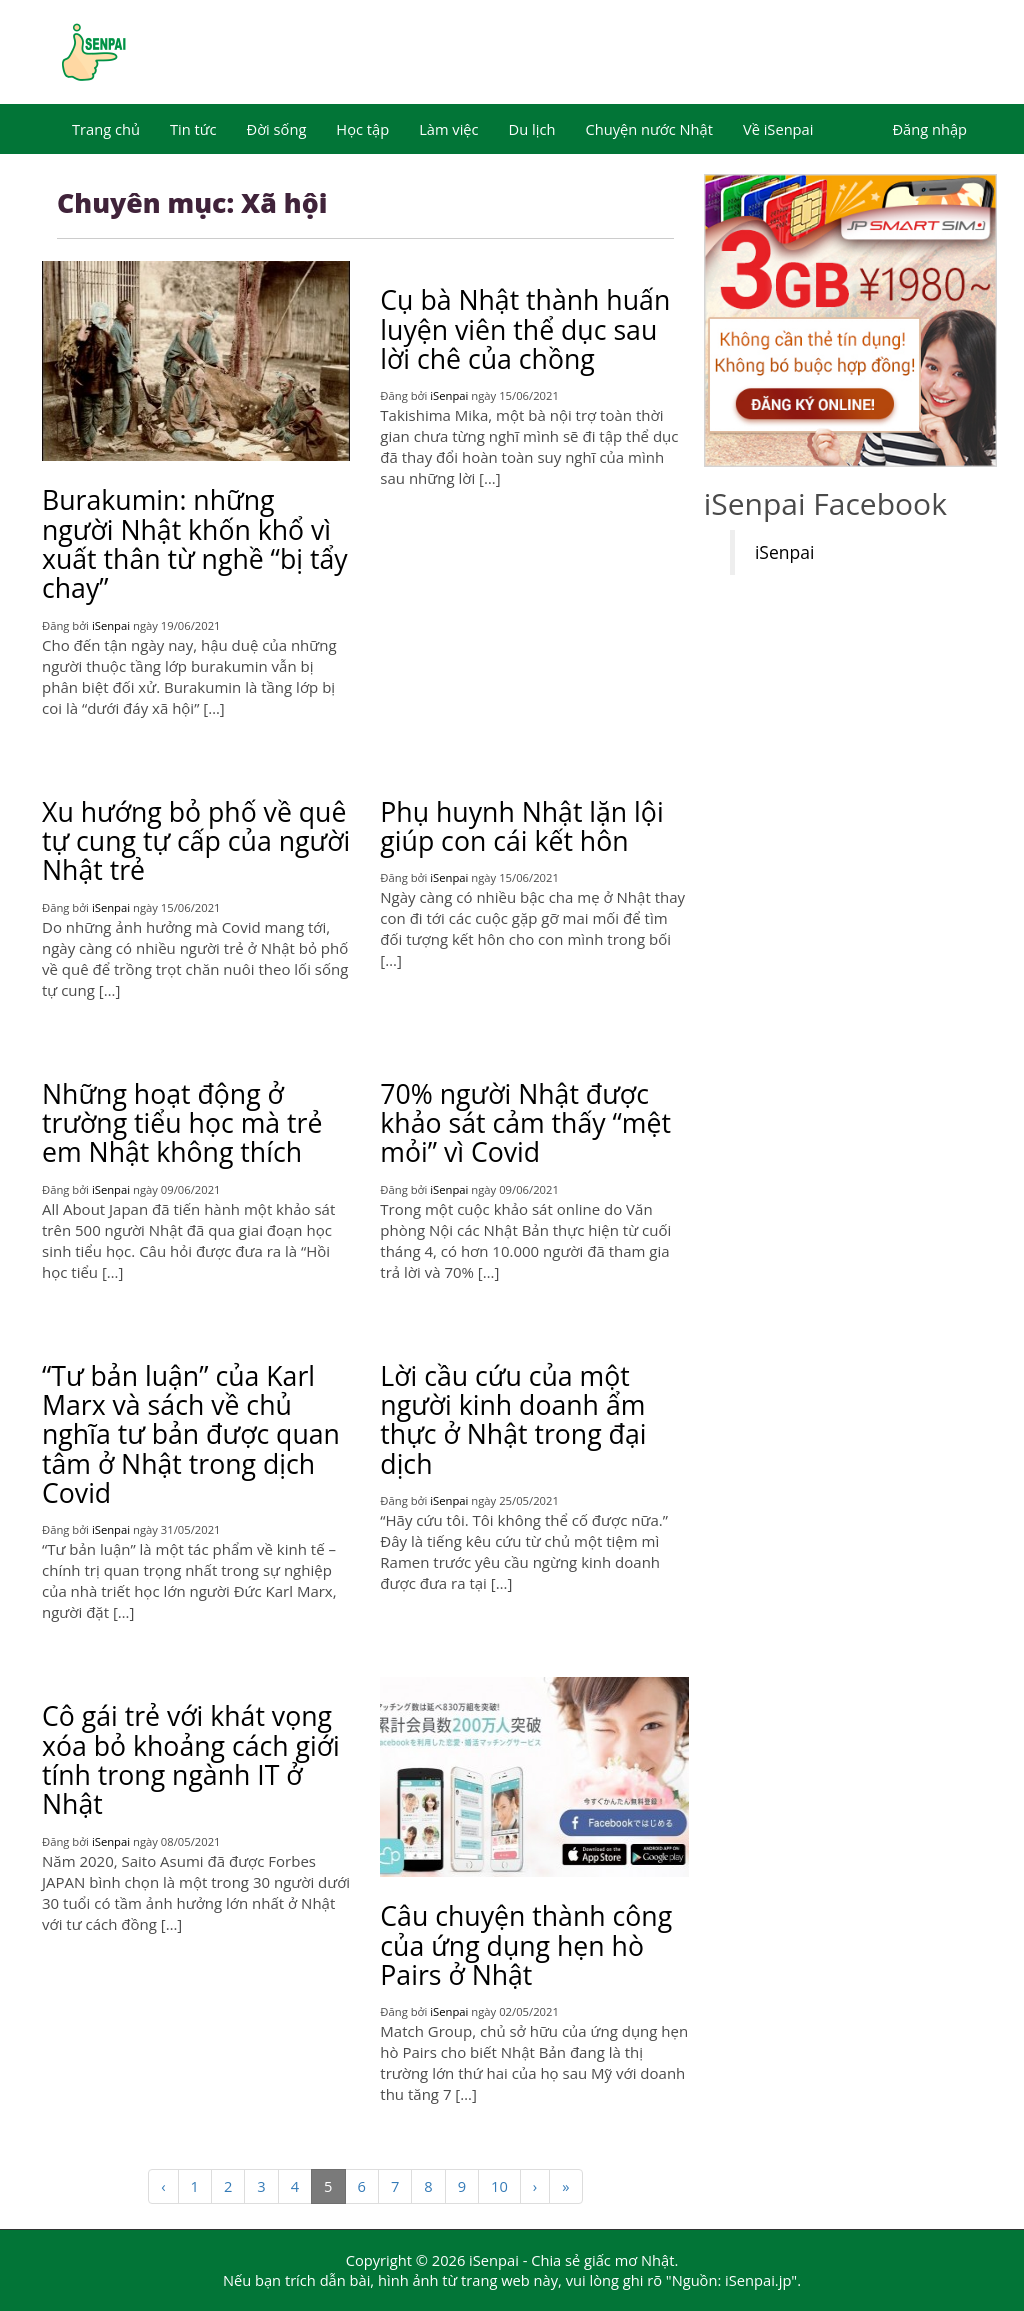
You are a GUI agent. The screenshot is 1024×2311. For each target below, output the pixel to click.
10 (499, 2186)
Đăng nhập (929, 129)
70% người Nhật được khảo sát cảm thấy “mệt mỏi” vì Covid (525, 1123)
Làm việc (448, 129)
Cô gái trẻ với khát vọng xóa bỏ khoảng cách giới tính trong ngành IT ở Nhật (191, 1760)
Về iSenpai (778, 129)
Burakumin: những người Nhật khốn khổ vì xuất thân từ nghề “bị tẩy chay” (195, 544)
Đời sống (277, 129)
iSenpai (111, 625)
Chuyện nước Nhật (648, 129)
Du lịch (532, 129)
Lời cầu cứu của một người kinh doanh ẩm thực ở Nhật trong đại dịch (513, 1420)
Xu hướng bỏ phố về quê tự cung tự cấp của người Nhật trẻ (196, 841)
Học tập (362, 129)
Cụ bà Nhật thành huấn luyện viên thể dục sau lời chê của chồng (525, 329)
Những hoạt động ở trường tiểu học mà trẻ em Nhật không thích (182, 1123)
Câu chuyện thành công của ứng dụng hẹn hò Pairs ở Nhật (526, 1945)
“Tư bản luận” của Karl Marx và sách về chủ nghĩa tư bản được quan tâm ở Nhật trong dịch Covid (191, 1434)
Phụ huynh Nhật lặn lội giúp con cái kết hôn (521, 826)
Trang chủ (106, 129)
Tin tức (193, 129)
